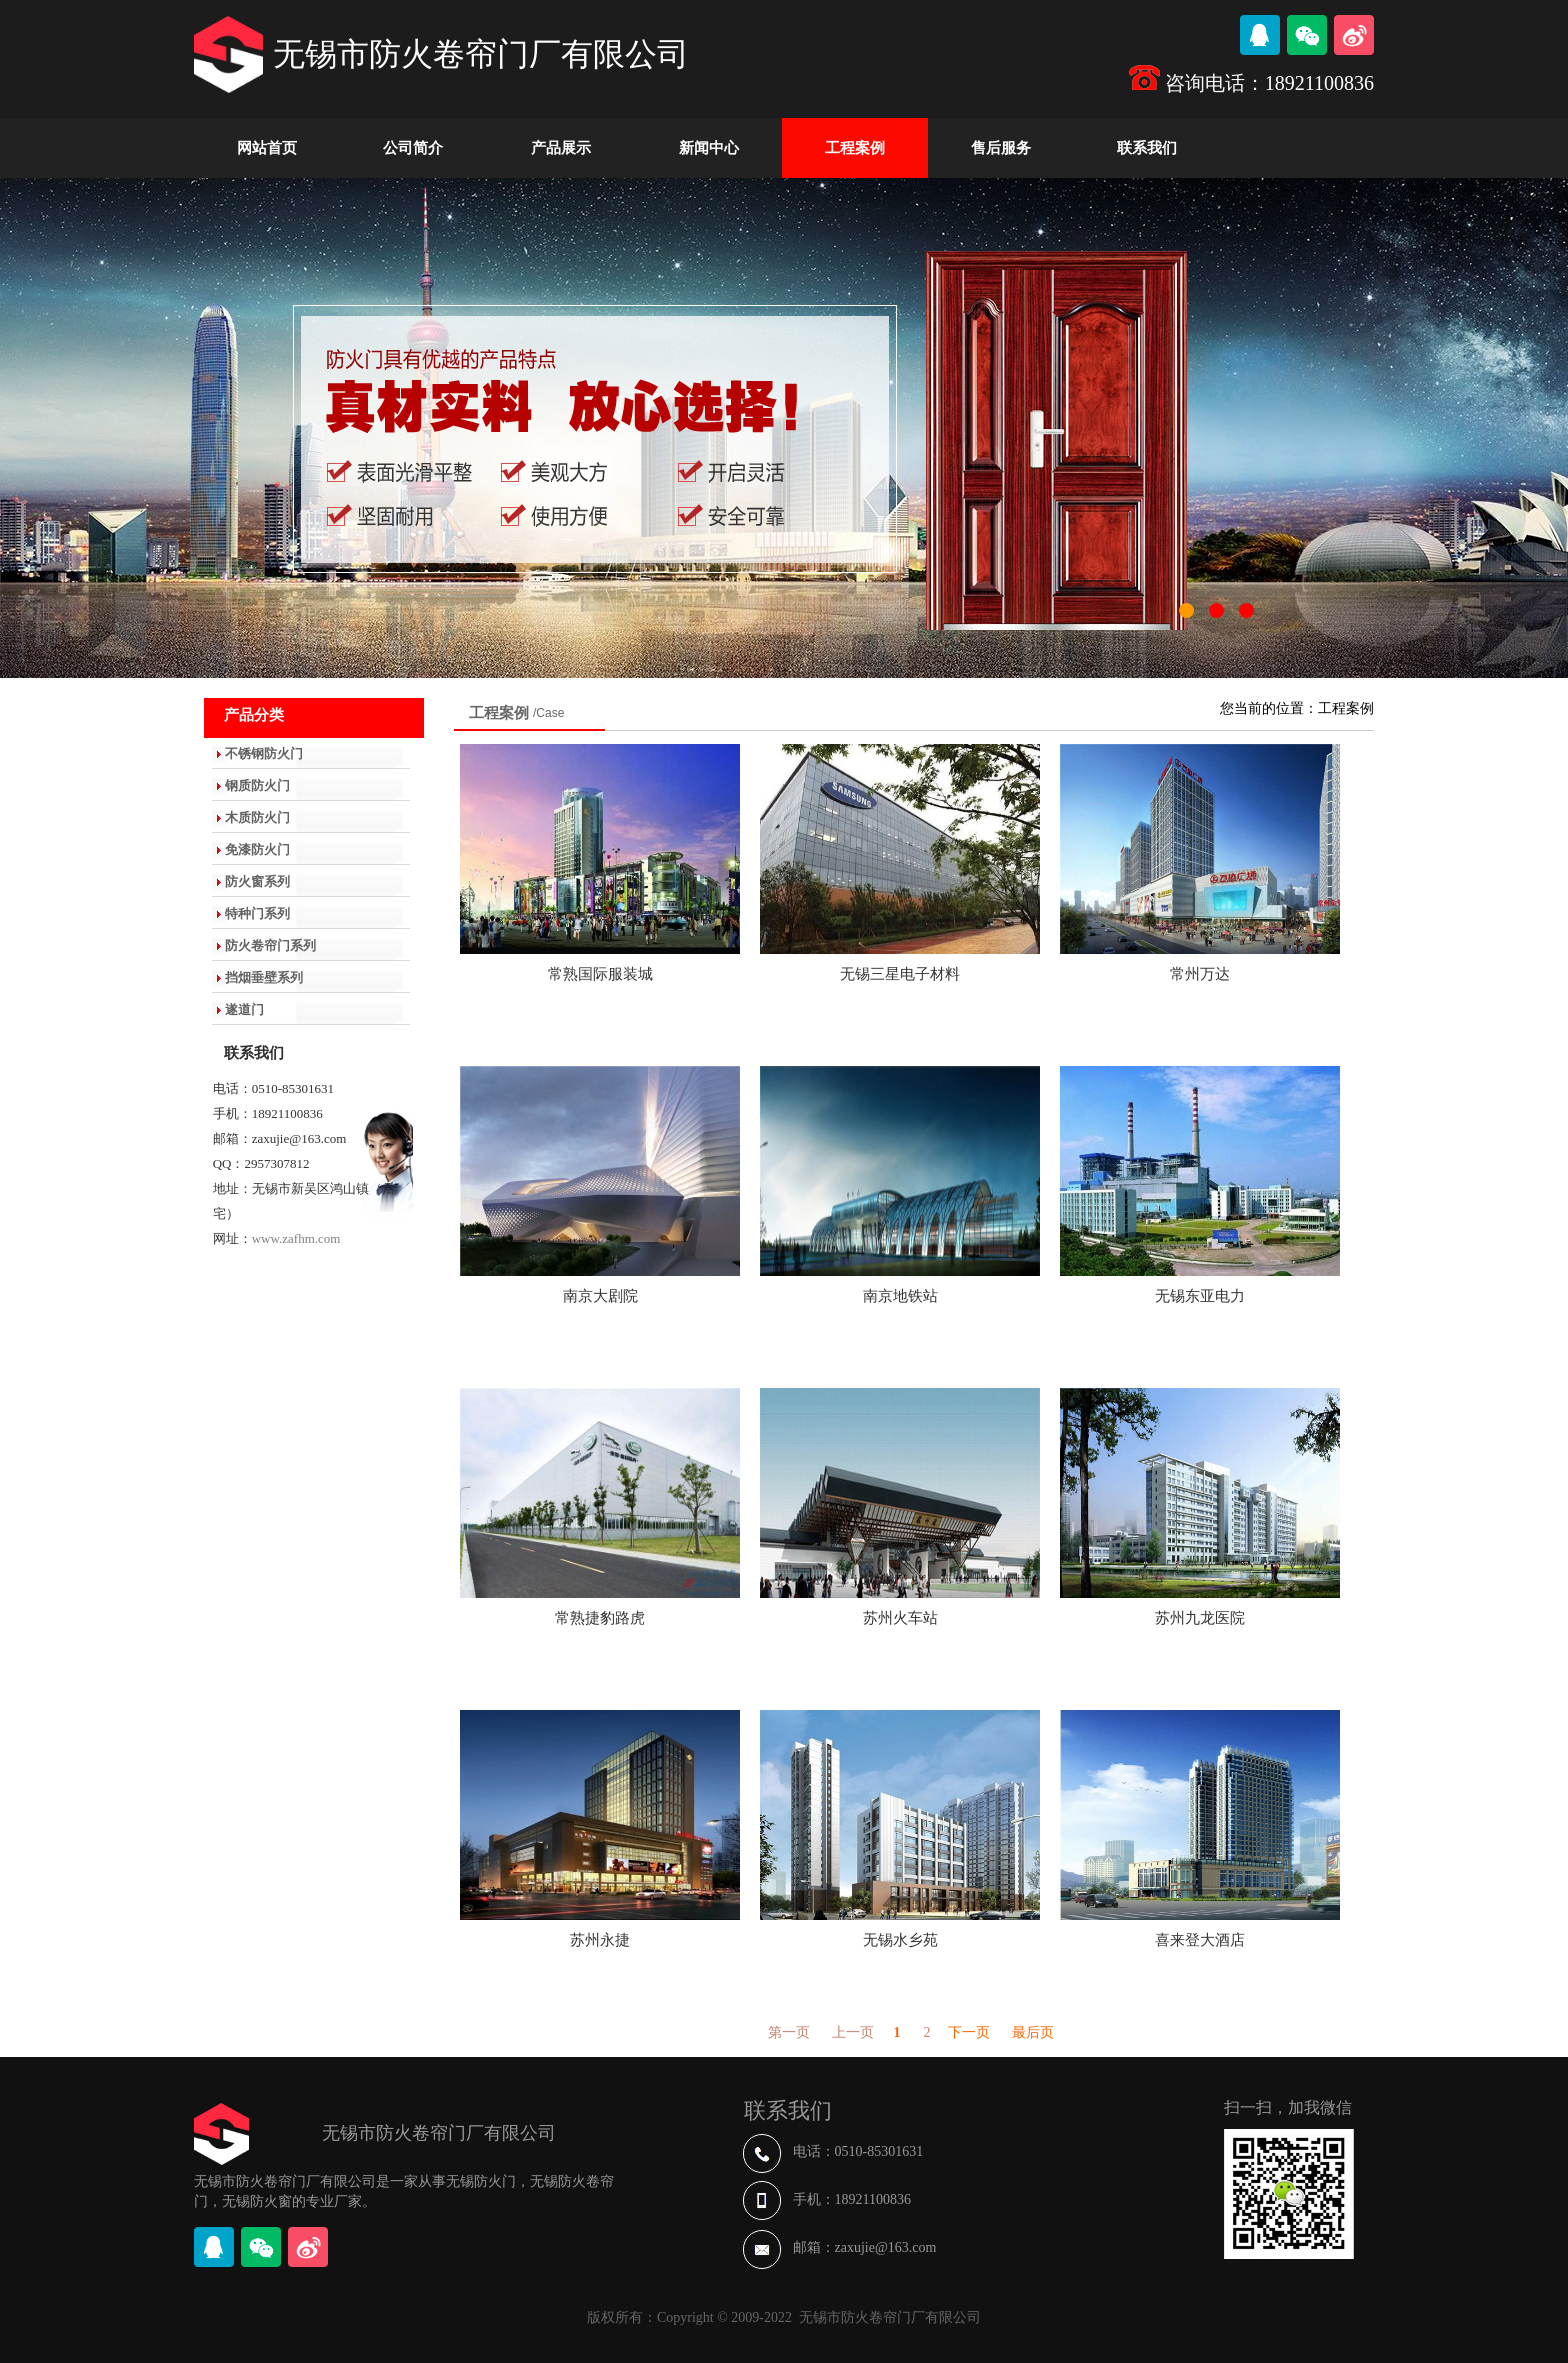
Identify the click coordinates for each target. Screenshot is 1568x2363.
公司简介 (413, 148)
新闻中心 (709, 148)
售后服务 (1001, 148)
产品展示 (561, 148)
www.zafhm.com (296, 1238)
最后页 (1033, 2032)
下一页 (969, 2032)
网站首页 (267, 148)
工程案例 (855, 148)
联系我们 (1147, 148)
